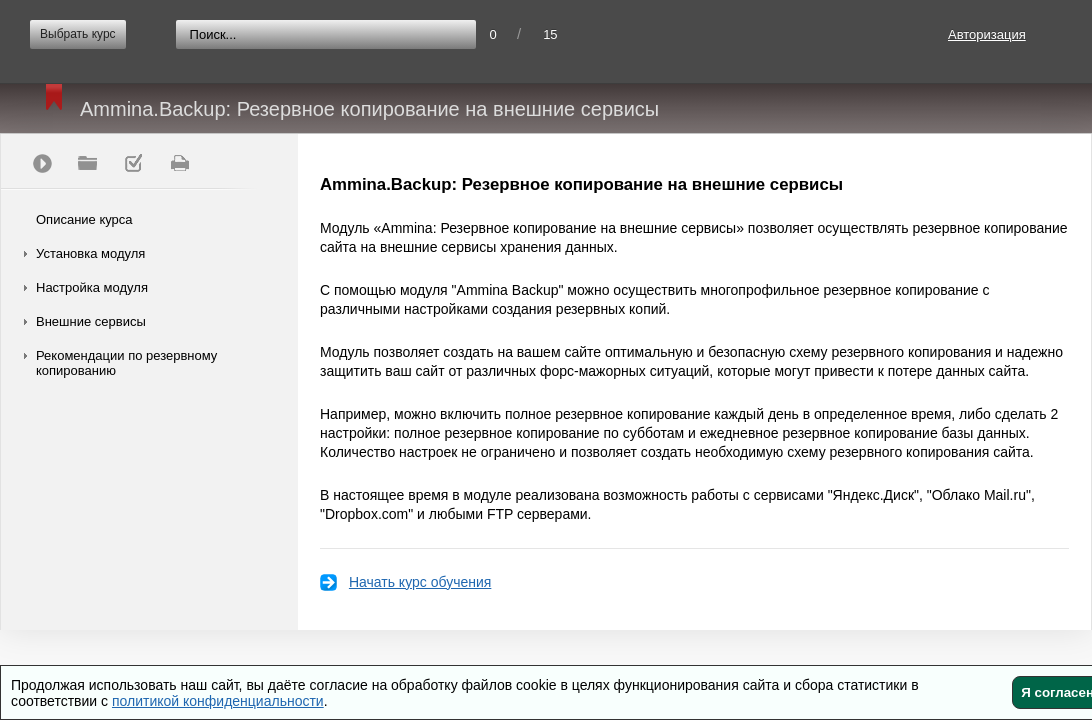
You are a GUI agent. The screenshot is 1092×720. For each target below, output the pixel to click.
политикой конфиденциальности (218, 701)
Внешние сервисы (91, 321)
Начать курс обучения (420, 582)
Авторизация (987, 34)
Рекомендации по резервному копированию (126, 363)
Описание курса (84, 219)
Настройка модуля (92, 287)
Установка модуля (90, 253)
